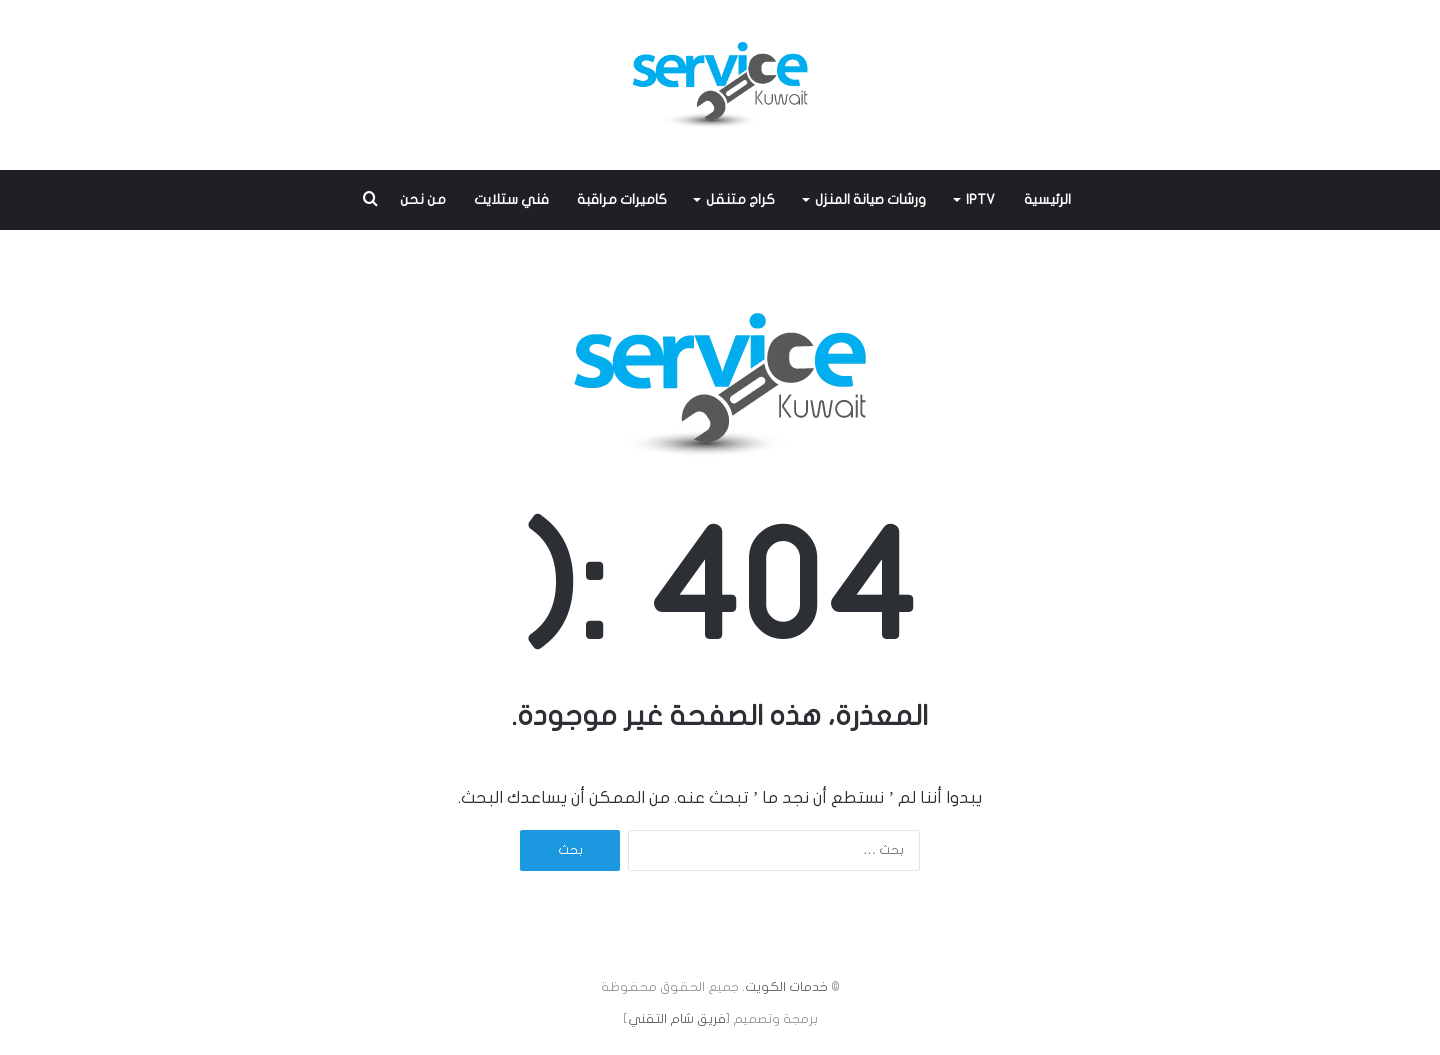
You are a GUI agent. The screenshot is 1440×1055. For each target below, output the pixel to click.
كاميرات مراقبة (622, 199)
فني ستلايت (511, 199)
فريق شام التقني (677, 1019)
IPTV (980, 199)
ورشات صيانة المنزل (870, 199)
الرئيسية (1047, 199)
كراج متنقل (740, 199)
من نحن (423, 199)
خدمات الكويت (786, 987)
